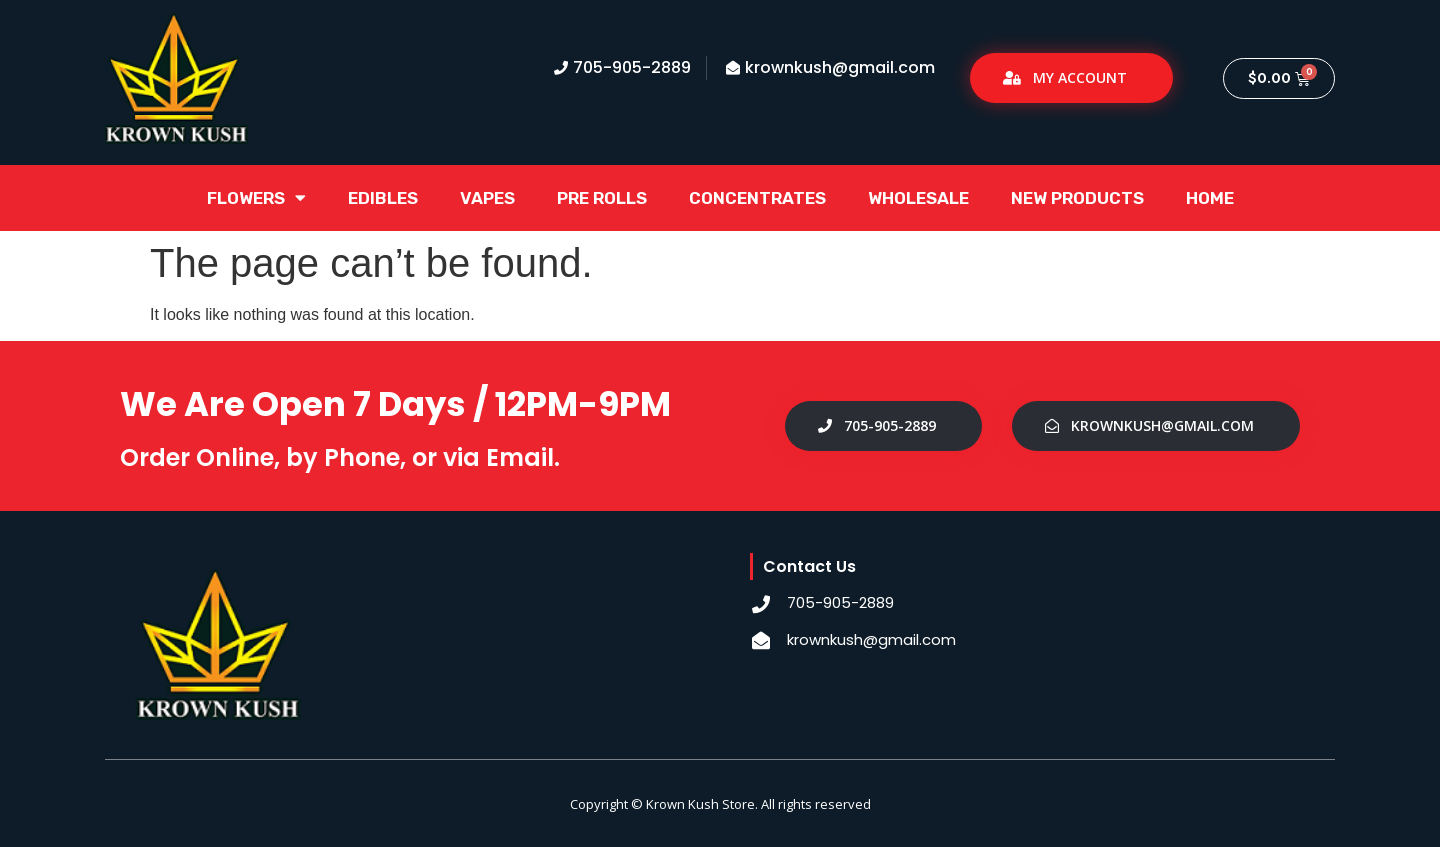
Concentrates (757, 198)
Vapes (487, 198)
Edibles (383, 198)
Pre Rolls (602, 198)
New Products (1077, 198)
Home (1210, 198)
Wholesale (918, 198)
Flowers (256, 197)
